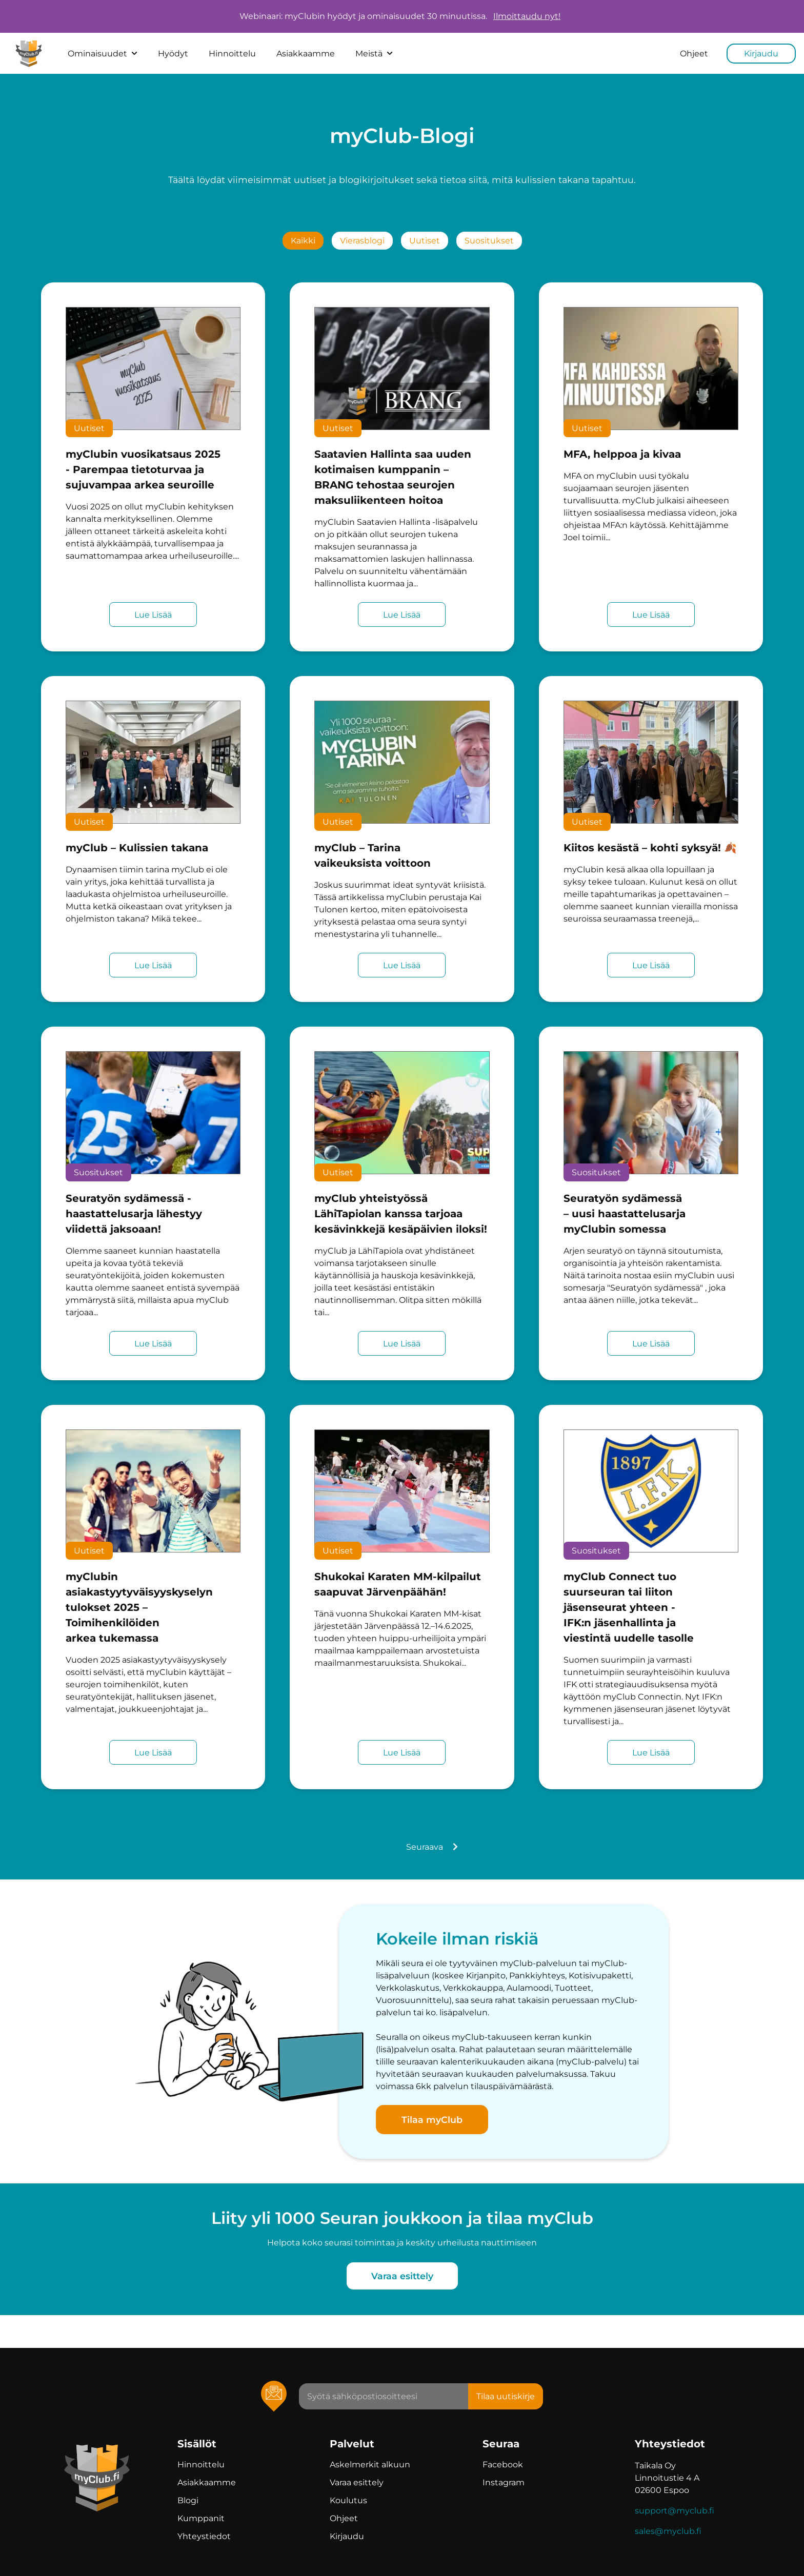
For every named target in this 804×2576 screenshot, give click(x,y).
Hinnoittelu (232, 53)
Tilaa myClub (432, 2119)
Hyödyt (173, 53)
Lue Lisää (153, 615)
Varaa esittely (402, 2276)
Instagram (504, 2482)
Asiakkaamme (305, 53)
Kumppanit (201, 2518)
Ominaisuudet (102, 53)
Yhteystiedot (204, 2536)
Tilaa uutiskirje (505, 2396)
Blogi (187, 2500)
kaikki (303, 241)
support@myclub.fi (674, 2511)
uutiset (424, 241)
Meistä (374, 53)
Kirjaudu (761, 53)
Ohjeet (694, 53)
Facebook (503, 2464)
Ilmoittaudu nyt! (526, 16)
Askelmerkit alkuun (370, 2464)
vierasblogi (362, 241)
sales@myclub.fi (668, 2531)
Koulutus (348, 2500)
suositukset (489, 241)
